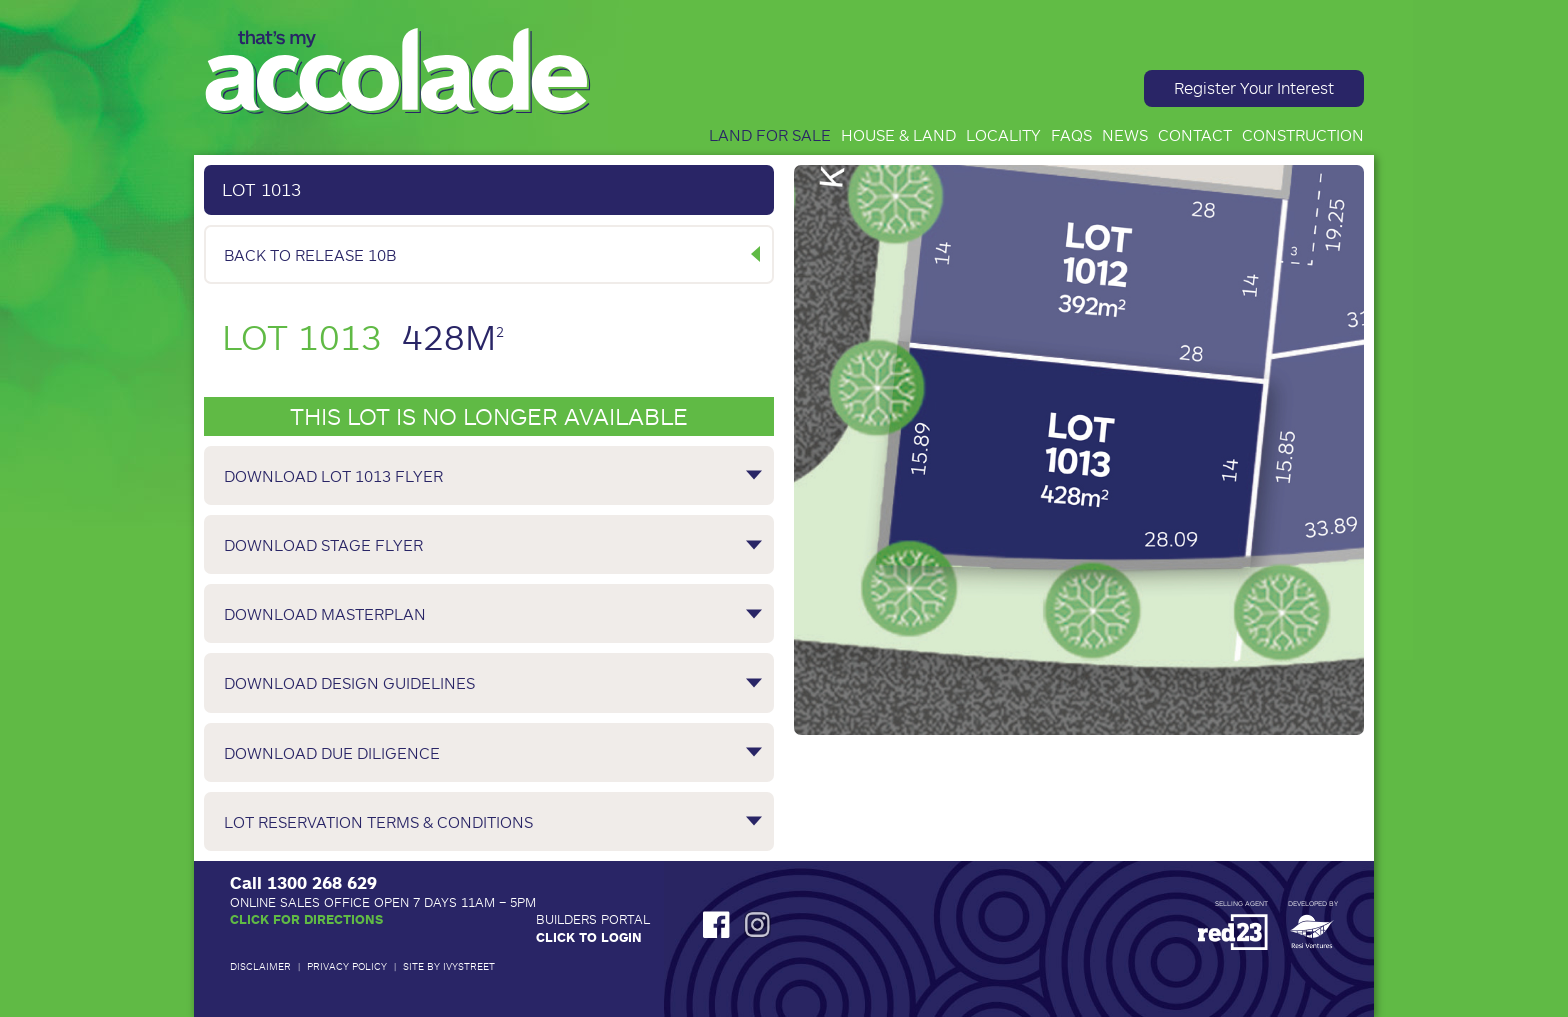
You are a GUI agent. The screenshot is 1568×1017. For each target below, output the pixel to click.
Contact (1195, 134)
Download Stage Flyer (323, 544)
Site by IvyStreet (449, 966)
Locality (1003, 134)
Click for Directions (306, 919)
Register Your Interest (1254, 87)
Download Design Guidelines (349, 682)
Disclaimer (260, 966)
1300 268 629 (322, 882)
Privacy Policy (347, 966)
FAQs (1071, 134)
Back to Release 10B (310, 254)
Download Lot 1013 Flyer (333, 475)
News (1125, 134)
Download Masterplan (325, 613)
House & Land (898, 134)
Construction (1303, 134)
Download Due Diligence (332, 752)
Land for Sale (770, 134)
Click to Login (589, 937)
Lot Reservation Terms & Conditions (378, 821)
